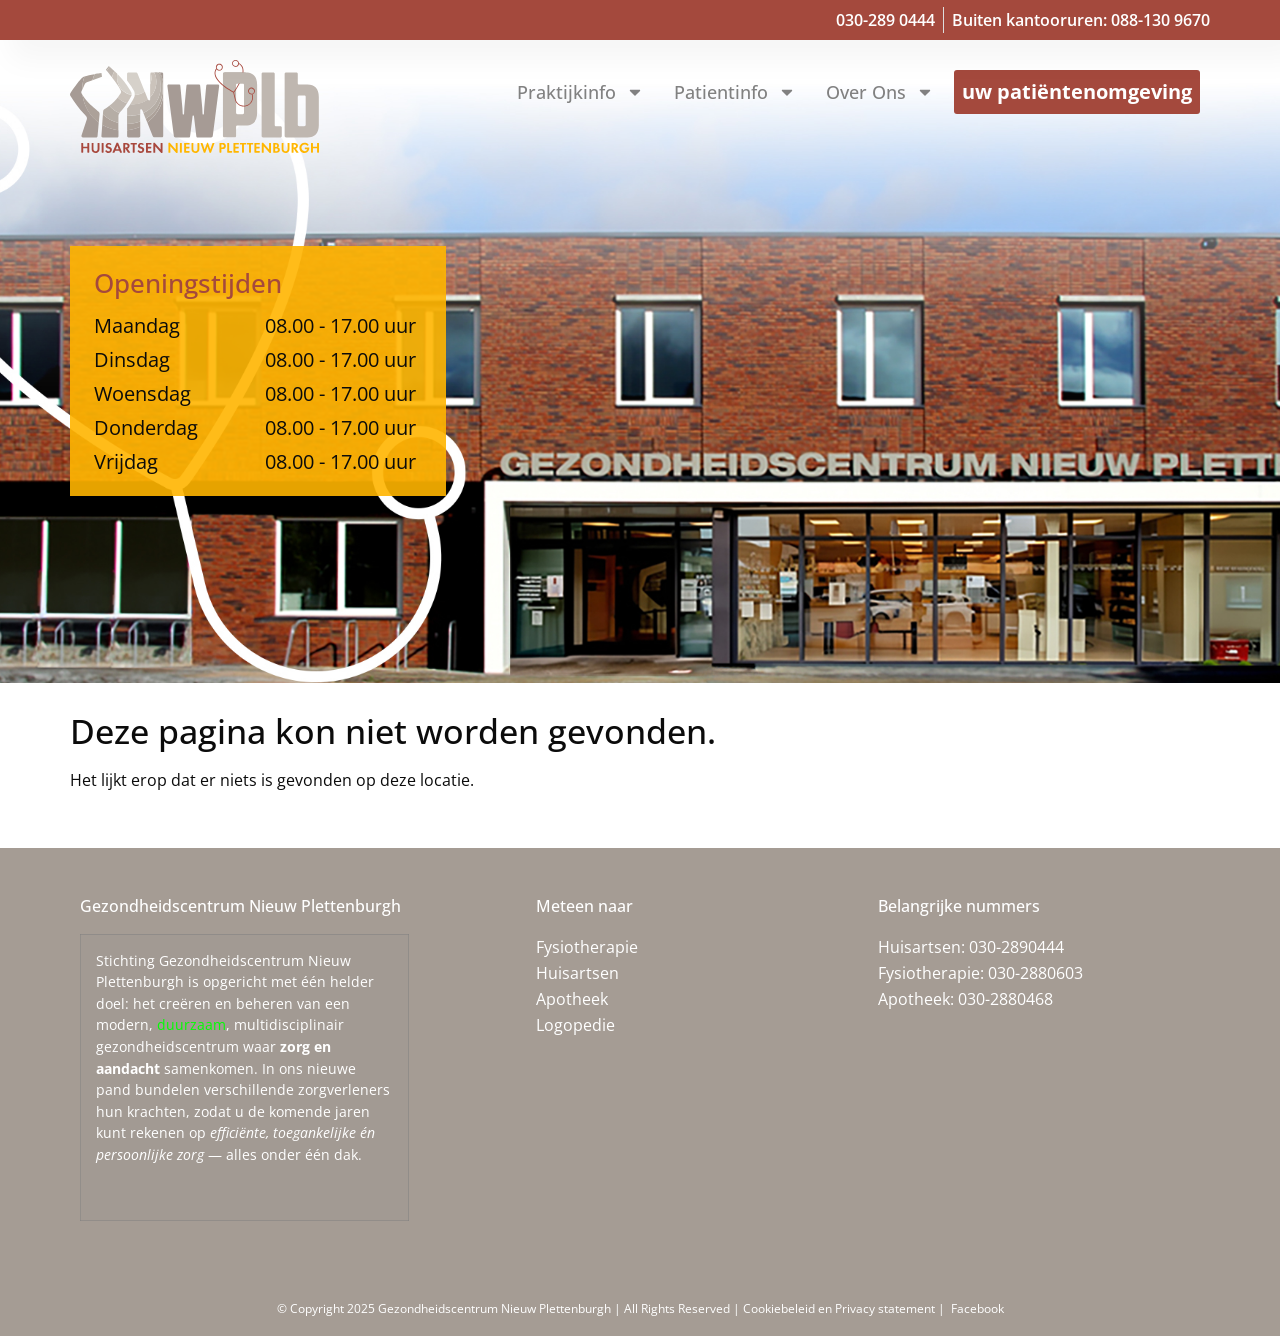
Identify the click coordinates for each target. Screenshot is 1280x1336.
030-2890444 (1016, 947)
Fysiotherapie (587, 947)
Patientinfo (735, 92)
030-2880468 (1005, 999)
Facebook (976, 1308)
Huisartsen (577, 973)
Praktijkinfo (580, 92)
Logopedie (575, 1025)
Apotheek (572, 999)
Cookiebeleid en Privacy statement (840, 1308)
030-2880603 (1035, 973)
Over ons (880, 92)
